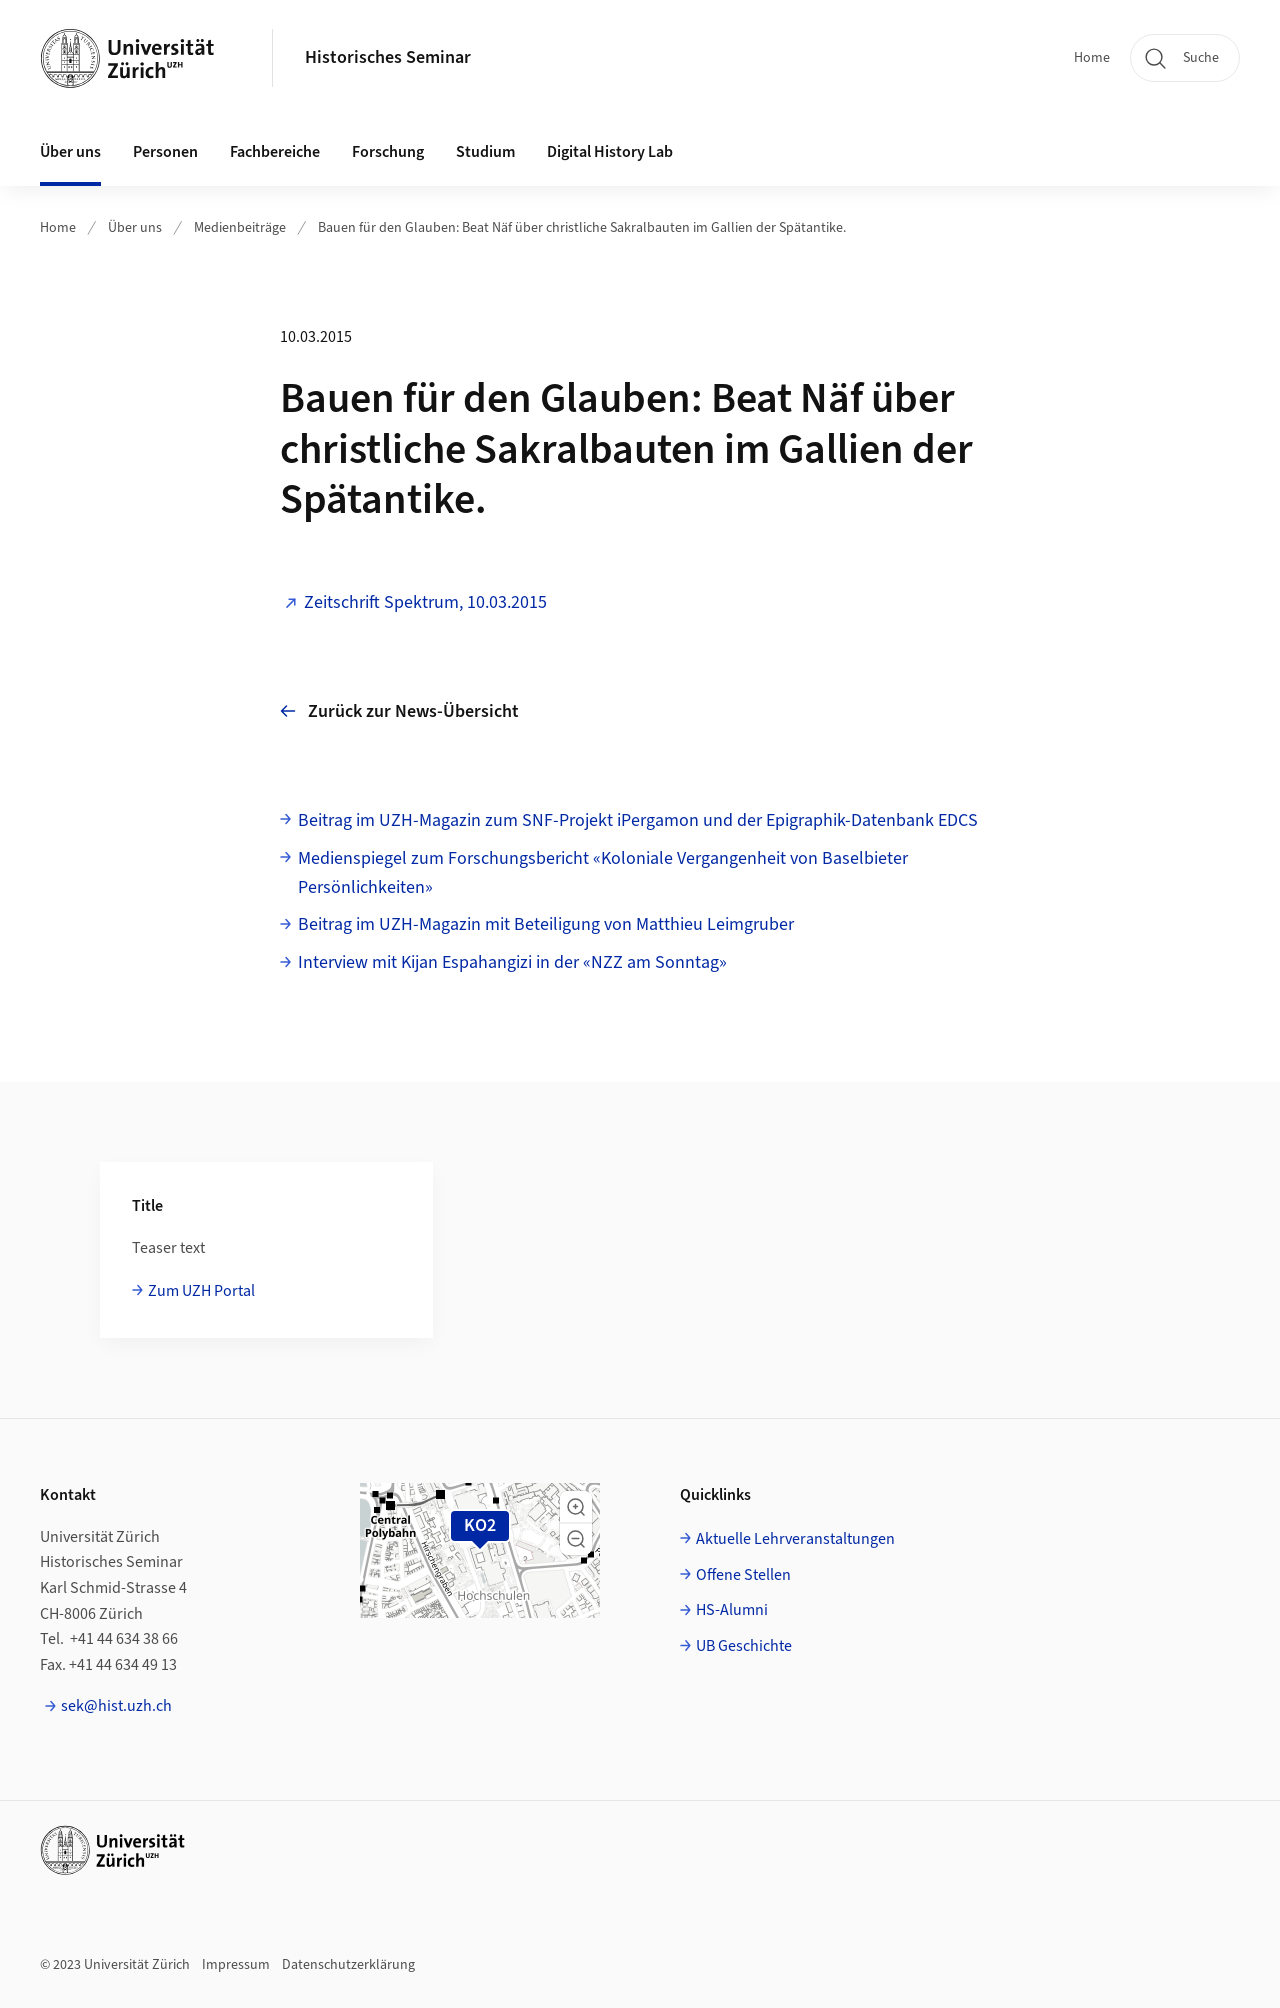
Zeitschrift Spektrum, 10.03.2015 (425, 602)
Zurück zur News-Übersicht (399, 711)
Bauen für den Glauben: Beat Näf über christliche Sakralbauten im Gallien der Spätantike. (582, 228)
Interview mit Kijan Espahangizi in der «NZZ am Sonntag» (512, 962)
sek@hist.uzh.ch (116, 1706)
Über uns (135, 228)
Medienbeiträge (240, 228)
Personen (165, 152)
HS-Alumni (732, 1610)
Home (1092, 58)
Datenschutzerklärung (348, 1965)
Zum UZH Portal (201, 1291)
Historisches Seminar (388, 57)
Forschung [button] (388, 152)
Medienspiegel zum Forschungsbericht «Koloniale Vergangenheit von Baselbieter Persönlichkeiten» (603, 873)
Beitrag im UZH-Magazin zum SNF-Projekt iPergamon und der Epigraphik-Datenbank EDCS (638, 820)
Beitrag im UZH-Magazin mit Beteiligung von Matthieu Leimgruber (546, 924)
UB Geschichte (744, 1646)
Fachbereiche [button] (275, 152)
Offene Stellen (743, 1575)
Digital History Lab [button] (610, 152)
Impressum (236, 1965)
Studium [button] (485, 152)
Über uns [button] (70, 152)
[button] (576, 1507)
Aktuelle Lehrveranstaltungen (795, 1539)
